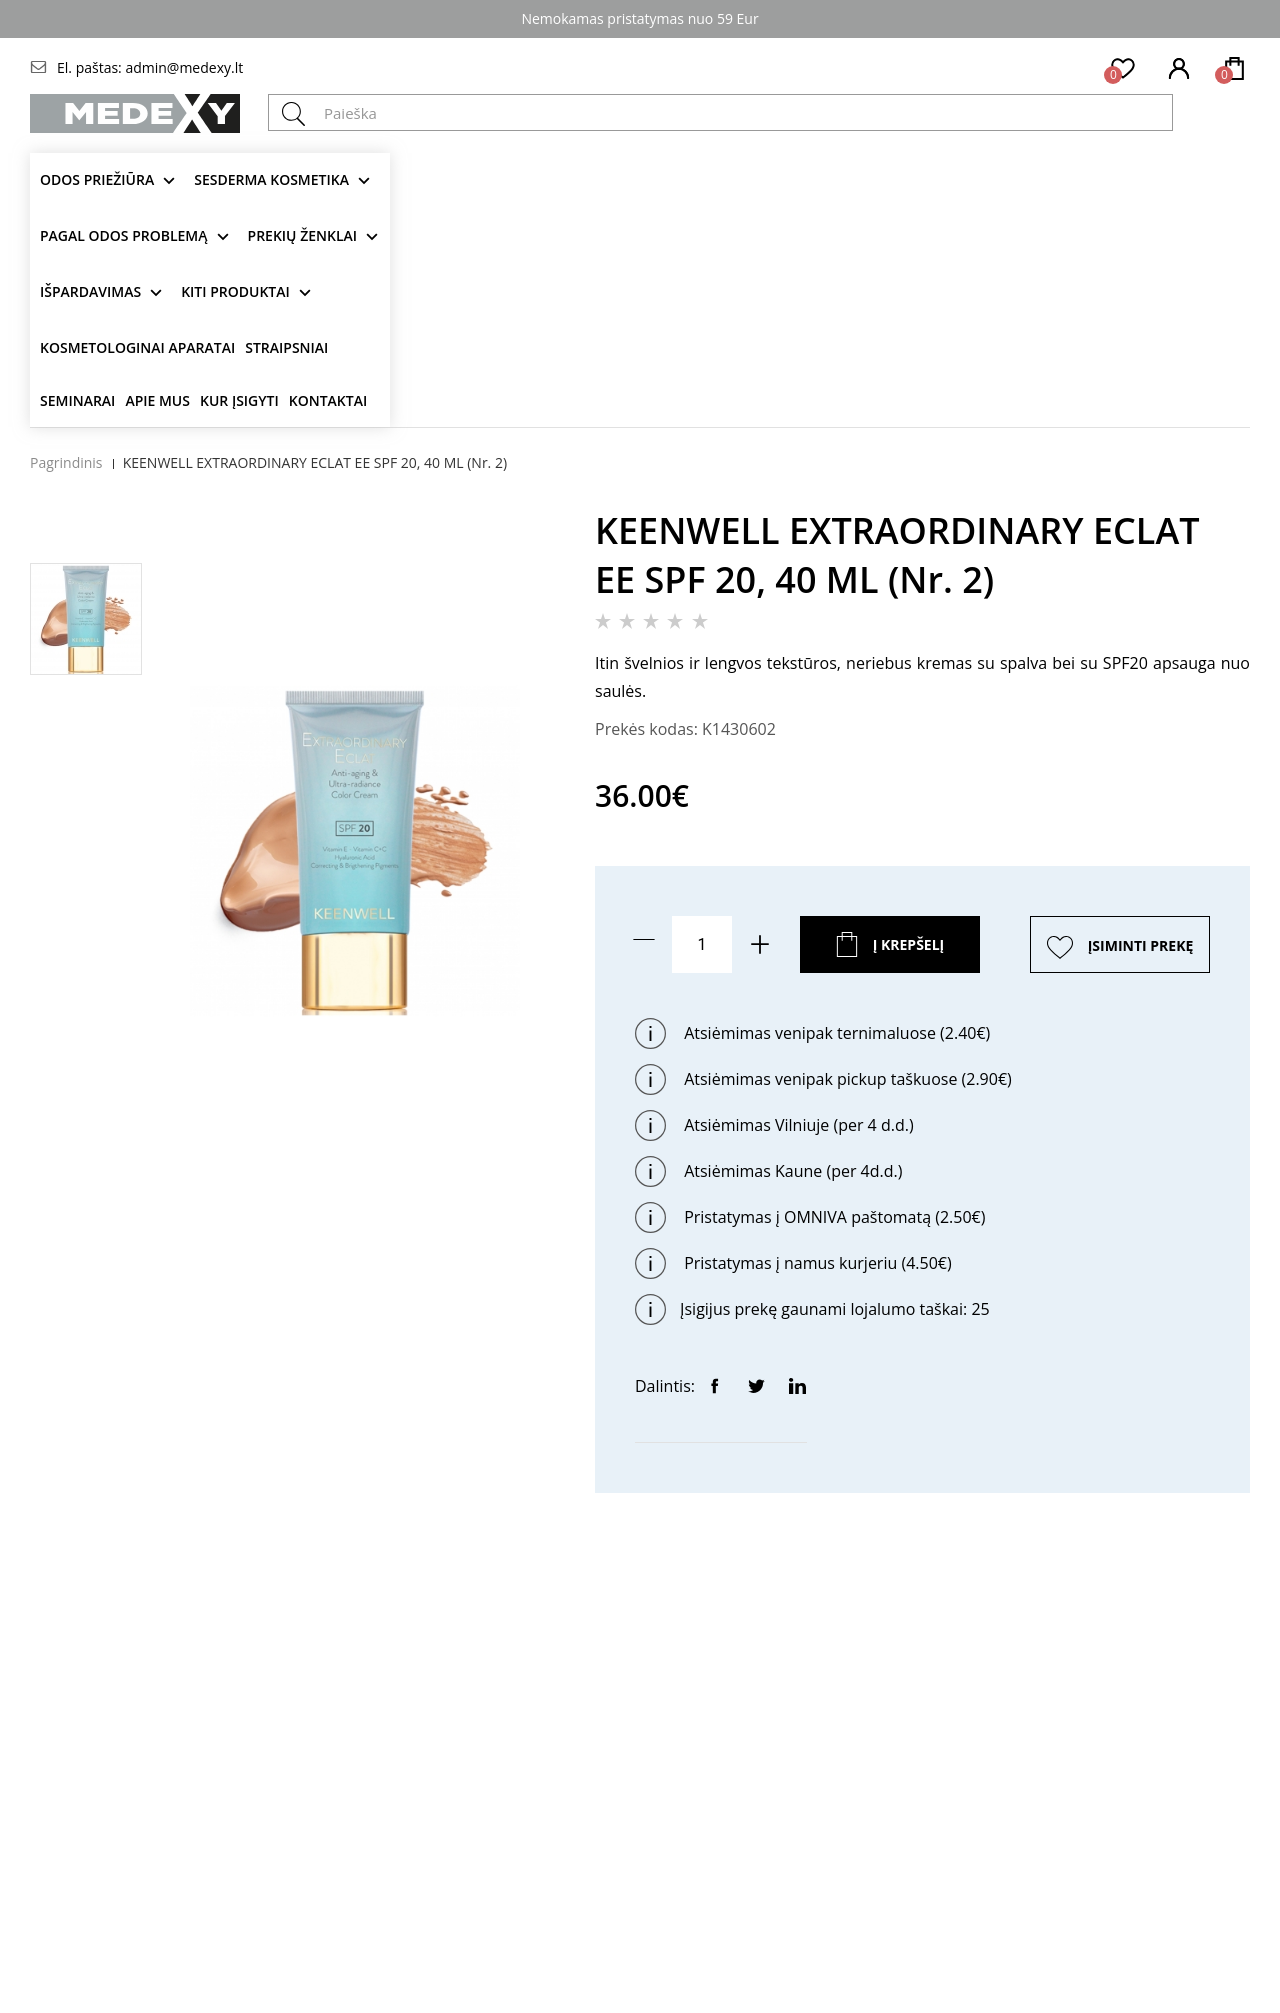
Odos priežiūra (97, 179)
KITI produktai (235, 291)
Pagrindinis (66, 462)
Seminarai (77, 400)
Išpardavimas (90, 291)
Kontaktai (328, 400)
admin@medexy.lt (184, 67)
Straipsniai (286, 347)
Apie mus (157, 400)
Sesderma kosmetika (271, 179)
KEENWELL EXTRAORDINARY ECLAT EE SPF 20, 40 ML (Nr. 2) (315, 462)
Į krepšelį (909, 944)
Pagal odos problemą (124, 235)
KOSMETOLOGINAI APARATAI (137, 347)
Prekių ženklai (303, 235)
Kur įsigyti (239, 400)
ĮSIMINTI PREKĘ (1141, 945)
